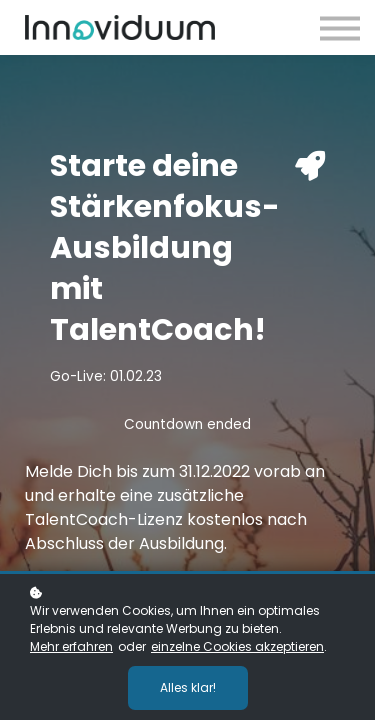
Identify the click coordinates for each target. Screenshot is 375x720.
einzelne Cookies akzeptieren (237, 646)
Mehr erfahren (71, 646)
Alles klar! (188, 687)
